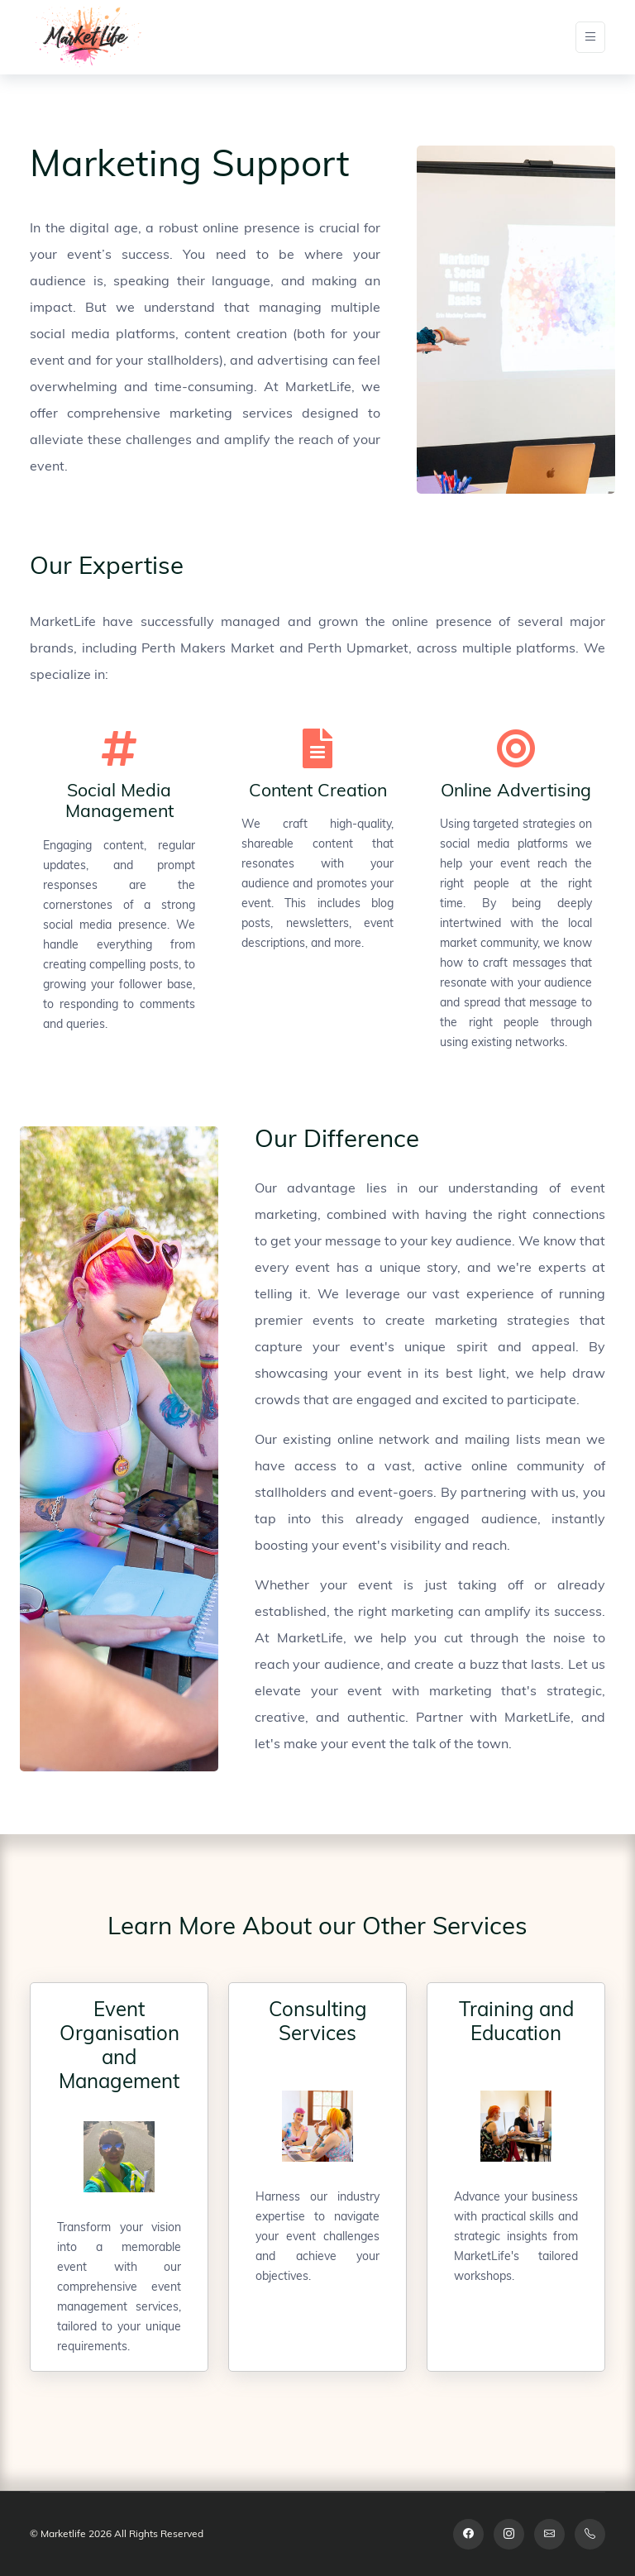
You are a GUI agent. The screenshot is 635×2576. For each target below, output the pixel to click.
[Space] (86, 37)
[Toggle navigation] (590, 38)
